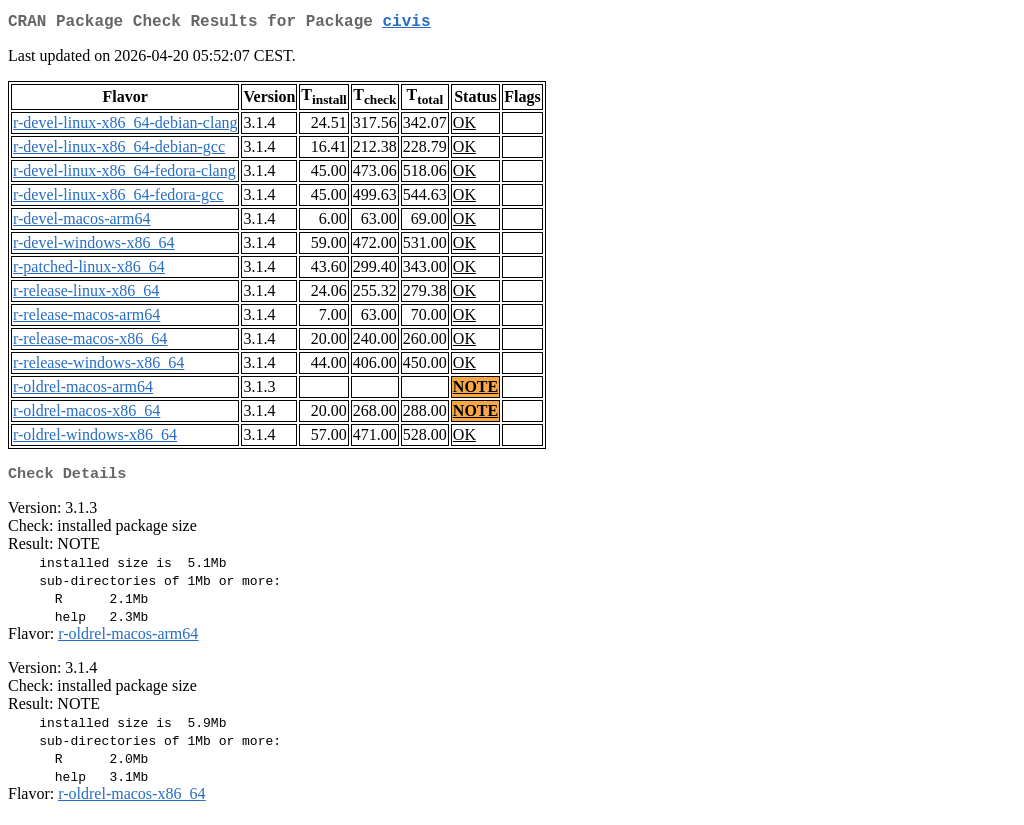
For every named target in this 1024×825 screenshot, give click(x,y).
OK (464, 126)
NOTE (475, 390)
